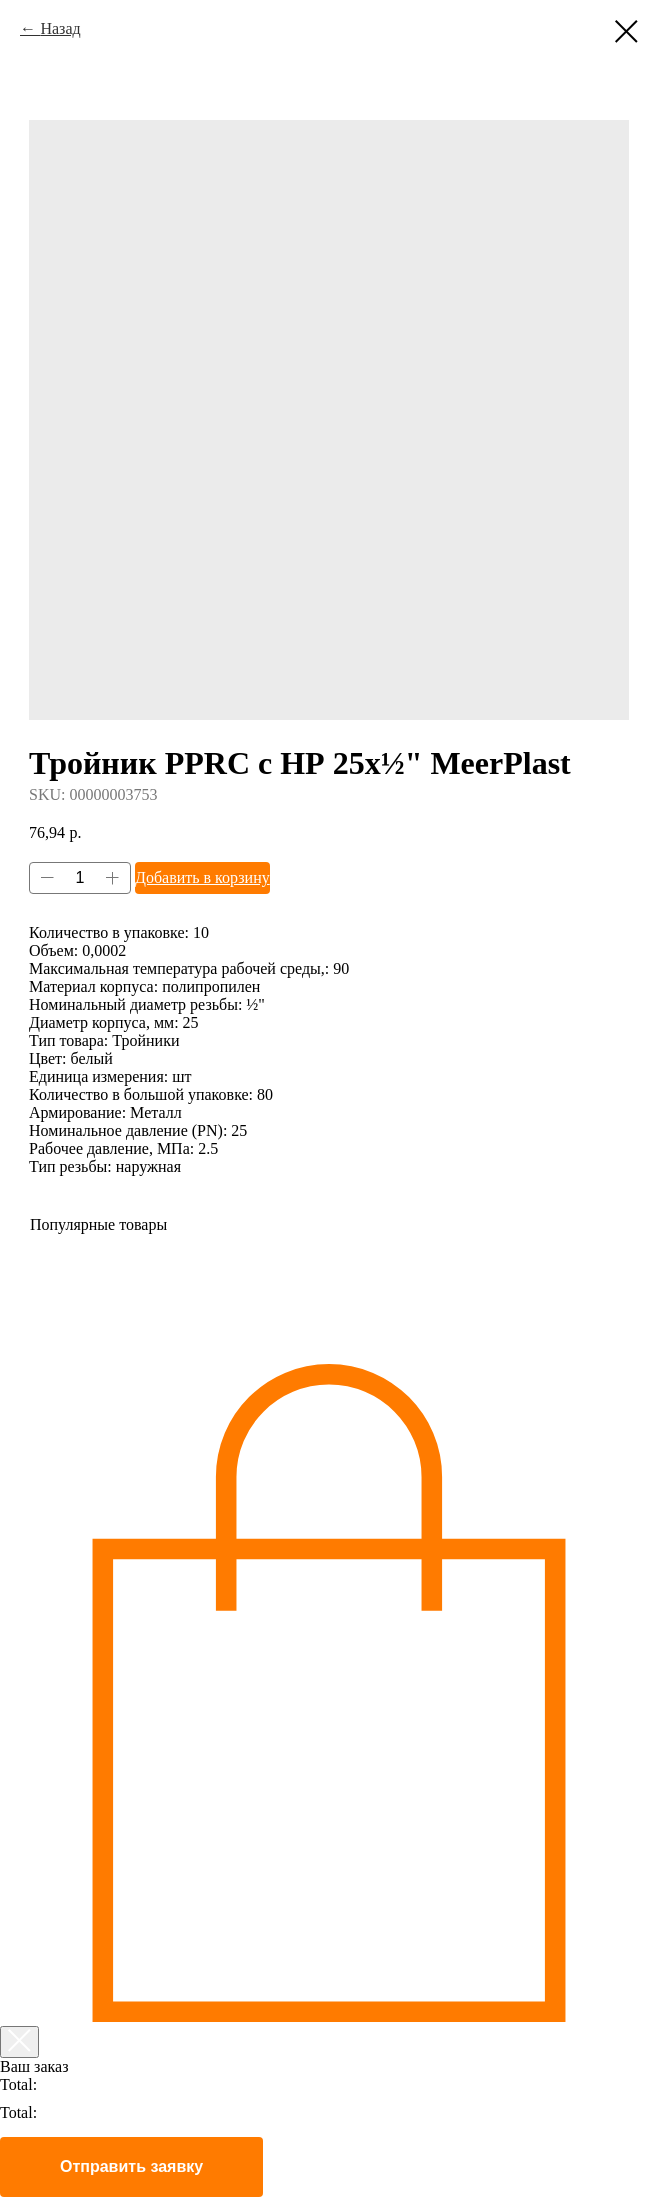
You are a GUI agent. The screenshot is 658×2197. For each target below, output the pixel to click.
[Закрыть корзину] (19, 2042)
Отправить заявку (131, 2166)
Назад (60, 28)
